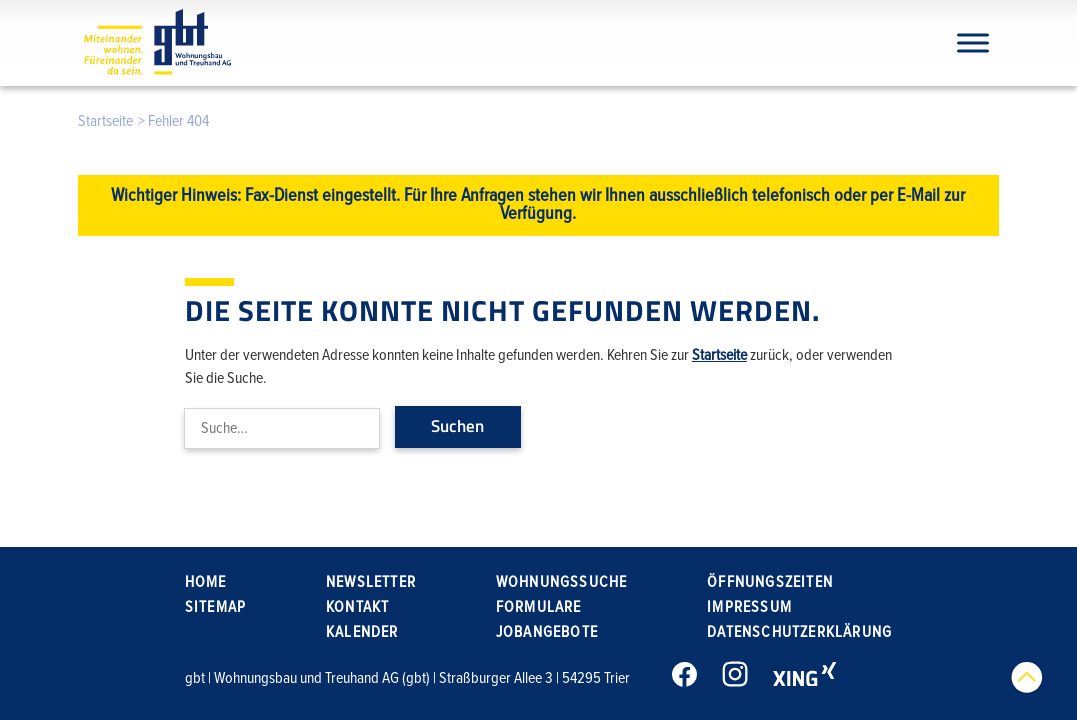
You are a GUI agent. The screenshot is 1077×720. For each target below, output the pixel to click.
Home (206, 582)
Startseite (105, 121)
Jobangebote (547, 632)
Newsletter (371, 582)
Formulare (539, 607)
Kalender (362, 632)
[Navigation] (973, 42)
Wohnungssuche (562, 582)
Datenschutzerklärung (799, 632)
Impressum (749, 607)
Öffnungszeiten (770, 582)
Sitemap (215, 607)
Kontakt (357, 607)
